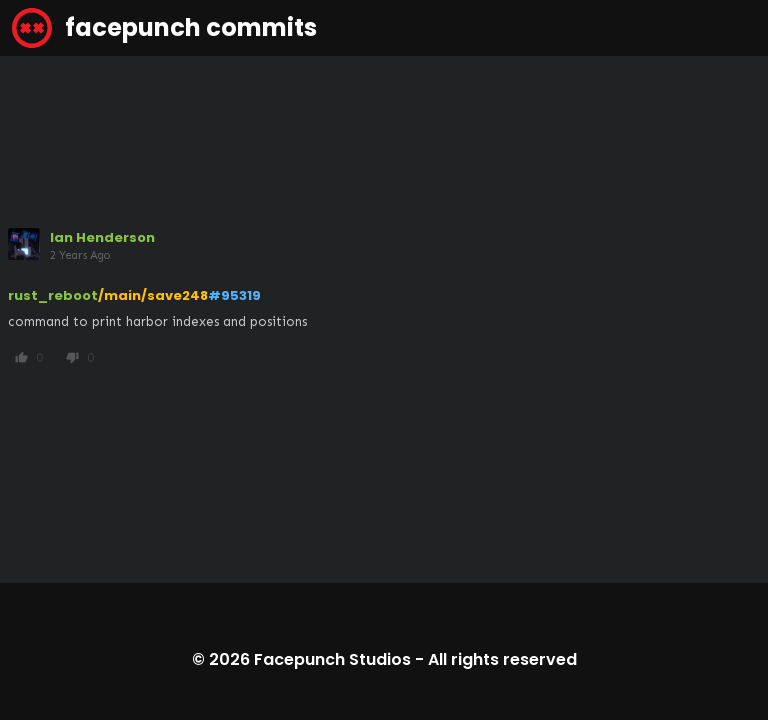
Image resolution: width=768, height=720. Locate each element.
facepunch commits (164, 28)
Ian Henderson (102, 237)
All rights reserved (502, 659)
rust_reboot (53, 295)
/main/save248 (153, 295)
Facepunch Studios (332, 659)
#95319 (234, 295)
